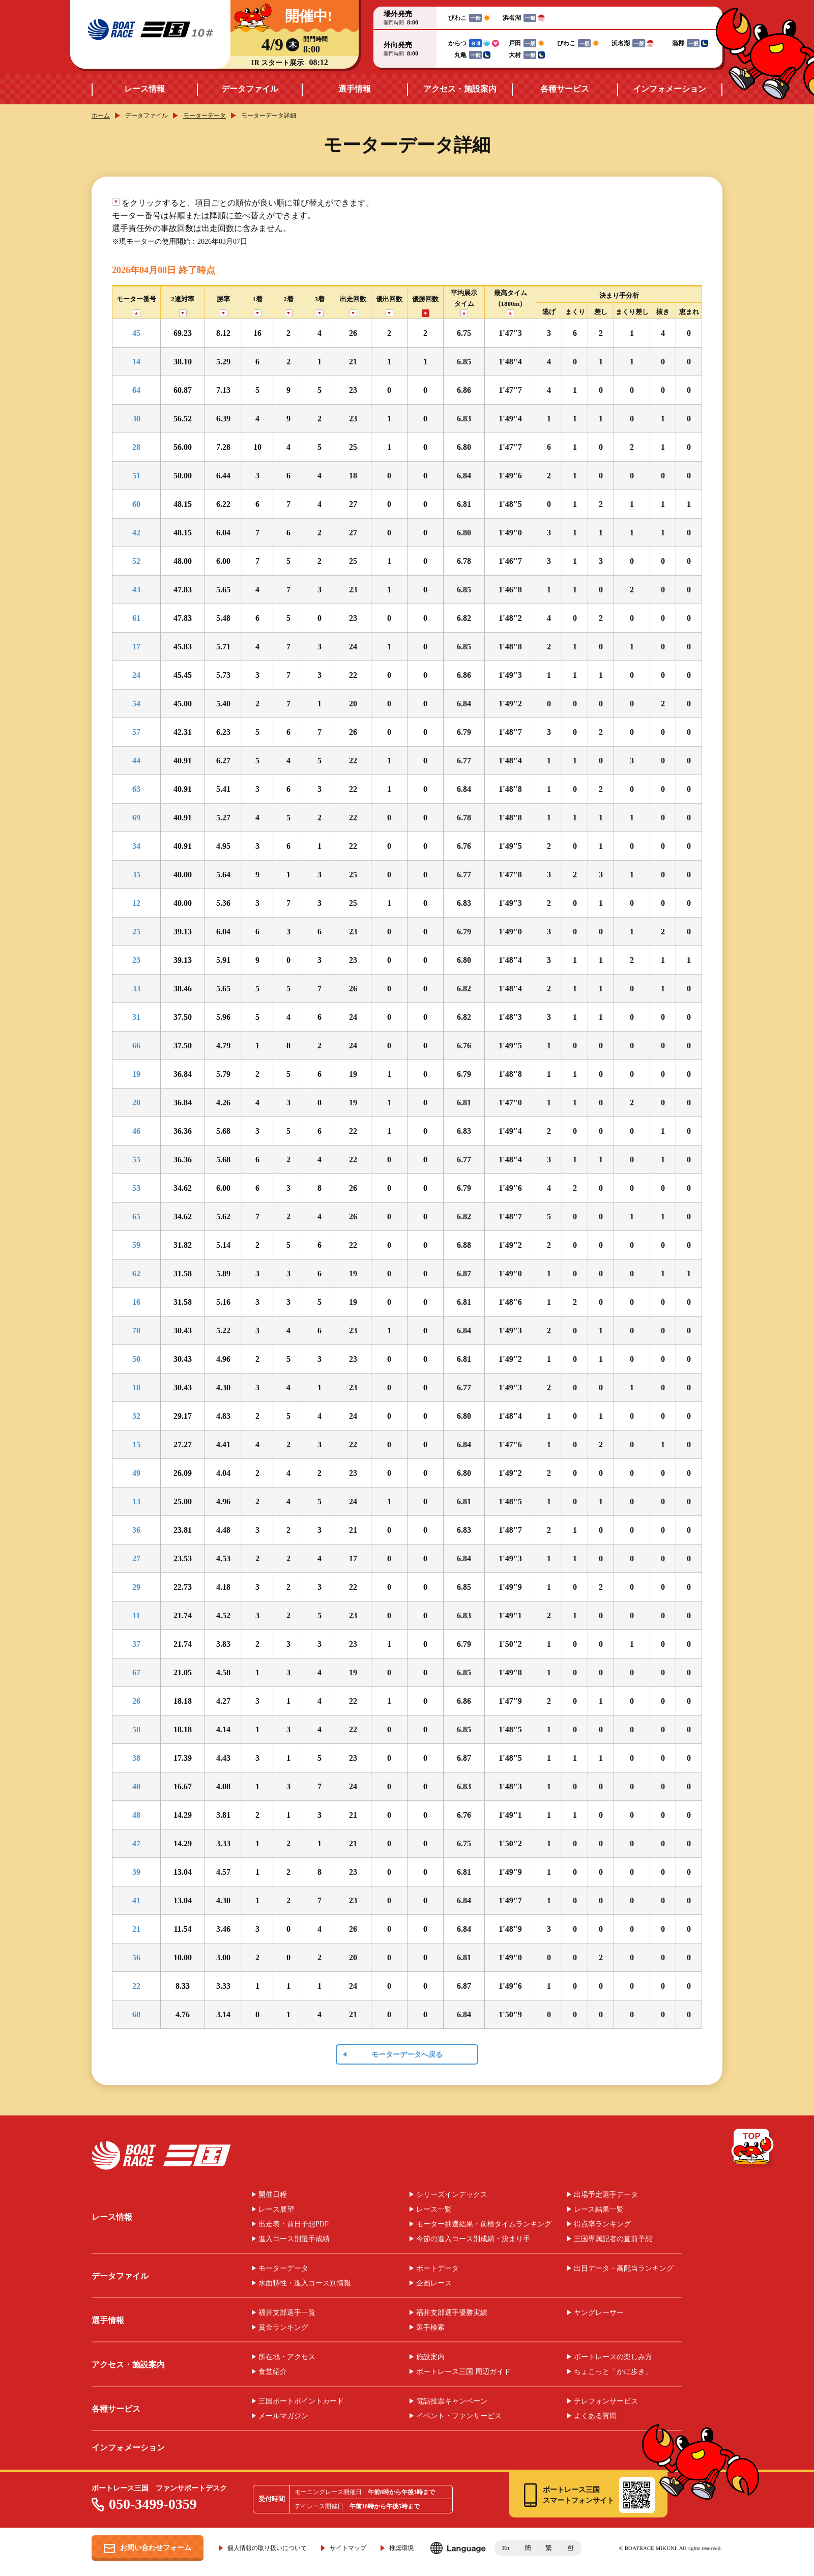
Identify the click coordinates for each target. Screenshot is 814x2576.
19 (136, 1074)
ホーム (101, 115)
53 (136, 1188)
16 (136, 1302)
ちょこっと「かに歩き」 (613, 2371)
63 (136, 789)
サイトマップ (348, 2548)
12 (136, 903)
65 (136, 1216)
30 (136, 418)
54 (136, 703)
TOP (753, 2148)
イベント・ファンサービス (459, 2416)
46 (136, 1131)
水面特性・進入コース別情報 (304, 2283)
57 (136, 732)
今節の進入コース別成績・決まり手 (473, 2239)
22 (136, 1986)
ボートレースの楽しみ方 (613, 2357)
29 (136, 1587)
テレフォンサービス (606, 2401)
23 (136, 960)
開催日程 (272, 2194)
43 (136, 589)
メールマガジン (283, 2416)
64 (136, 390)
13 (136, 1501)
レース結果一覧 (599, 2209)
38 (136, 1758)
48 (136, 1815)
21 (136, 1929)
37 (136, 1644)
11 (136, 1615)
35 (136, 874)
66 (136, 1045)
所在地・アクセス (286, 2357)
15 (136, 1444)
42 (136, 532)
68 (136, 2014)
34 (136, 846)
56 (136, 1957)
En (505, 2548)
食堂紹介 (272, 2371)
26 (136, 1701)
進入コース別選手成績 (294, 2239)
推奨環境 (401, 2548)
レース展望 (276, 2209)
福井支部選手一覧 (286, 2312)
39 (136, 1872)
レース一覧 (434, 2209)
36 (136, 1530)
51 (136, 475)
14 (136, 361)
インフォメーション (669, 88)
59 (136, 1245)
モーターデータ (204, 115)
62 (136, 1273)
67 (136, 1672)
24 (136, 675)
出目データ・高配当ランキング (624, 2268)
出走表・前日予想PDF (293, 2224)
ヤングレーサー (599, 2312)
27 (136, 1558)
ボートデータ (437, 2268)
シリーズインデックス (451, 2194)
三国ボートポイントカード (301, 2401)
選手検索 (430, 2327)
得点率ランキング (602, 2224)
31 (136, 1017)
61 (136, 618)
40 (136, 1786)
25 (136, 931)
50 (136, 1359)
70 (136, 1330)
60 (136, 504)
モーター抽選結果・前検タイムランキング (483, 2224)
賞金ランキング (283, 2327)
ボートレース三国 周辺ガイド (463, 2371)
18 (136, 1387)
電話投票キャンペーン (451, 2401)
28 (136, 447)
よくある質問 (595, 2416)
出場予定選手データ (606, 2194)
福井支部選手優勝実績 (451, 2312)
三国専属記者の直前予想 (613, 2239)
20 (136, 1102)
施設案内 (430, 2357)
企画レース (434, 2283)
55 (136, 1159)
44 (136, 760)
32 (136, 1416)
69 (136, 817)
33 (136, 988)
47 (136, 1843)
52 (136, 561)
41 (136, 1900)
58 (136, 1729)
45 (136, 333)
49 (136, 1473)
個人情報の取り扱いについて (267, 2548)
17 (136, 646)
